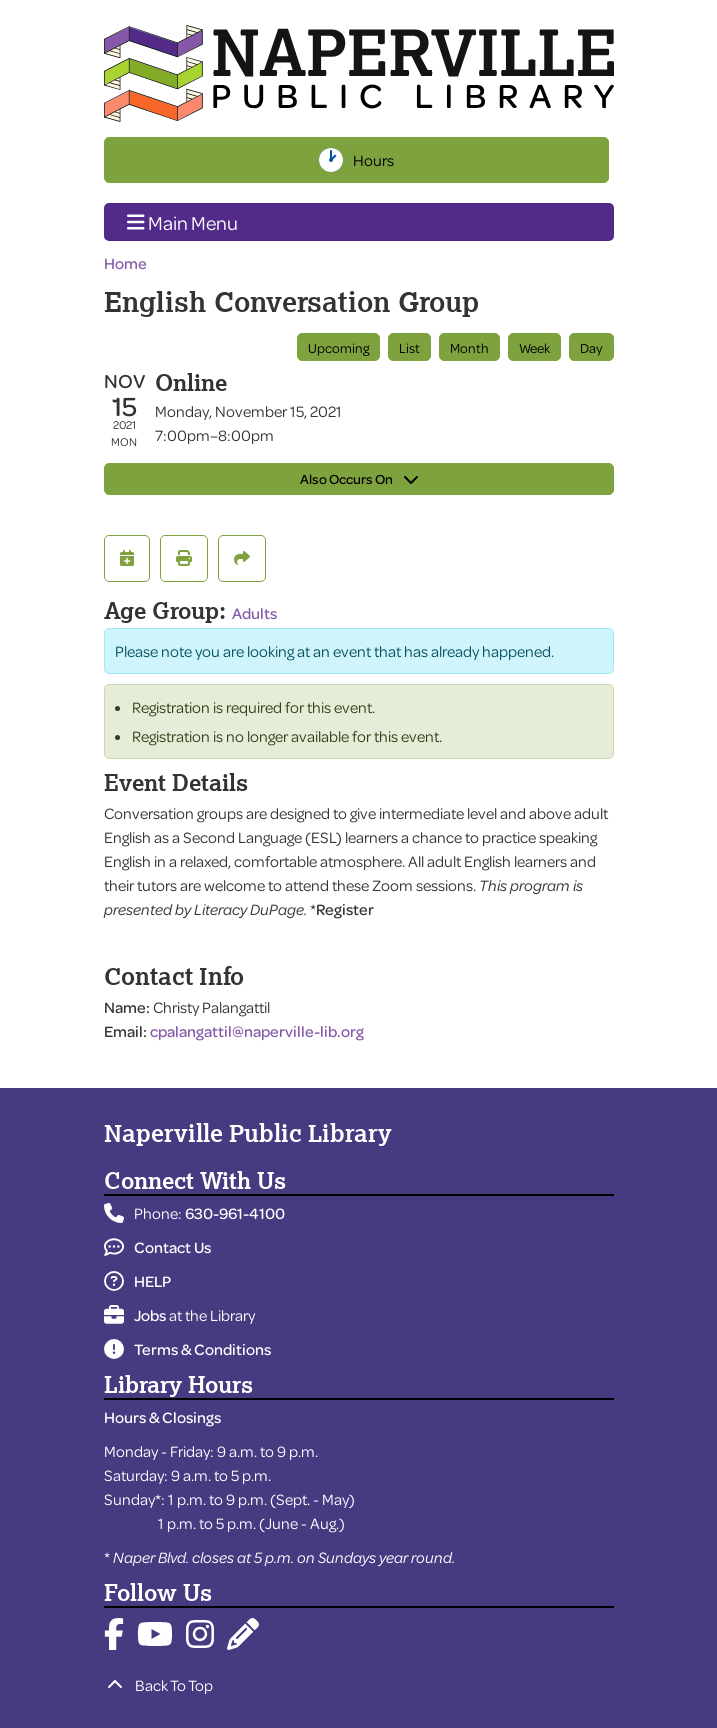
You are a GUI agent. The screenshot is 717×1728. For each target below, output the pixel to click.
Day (591, 347)
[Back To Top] (359, 1685)
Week (534, 347)
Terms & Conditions (187, 1349)
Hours (375, 160)
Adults (254, 613)
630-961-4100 (235, 1213)
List (409, 347)
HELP (137, 1281)
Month (469, 347)
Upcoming (338, 347)
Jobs (135, 1315)
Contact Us (157, 1247)
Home (125, 263)
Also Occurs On (359, 478)
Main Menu (182, 221)
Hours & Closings (162, 1417)
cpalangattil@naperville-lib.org (257, 1031)
